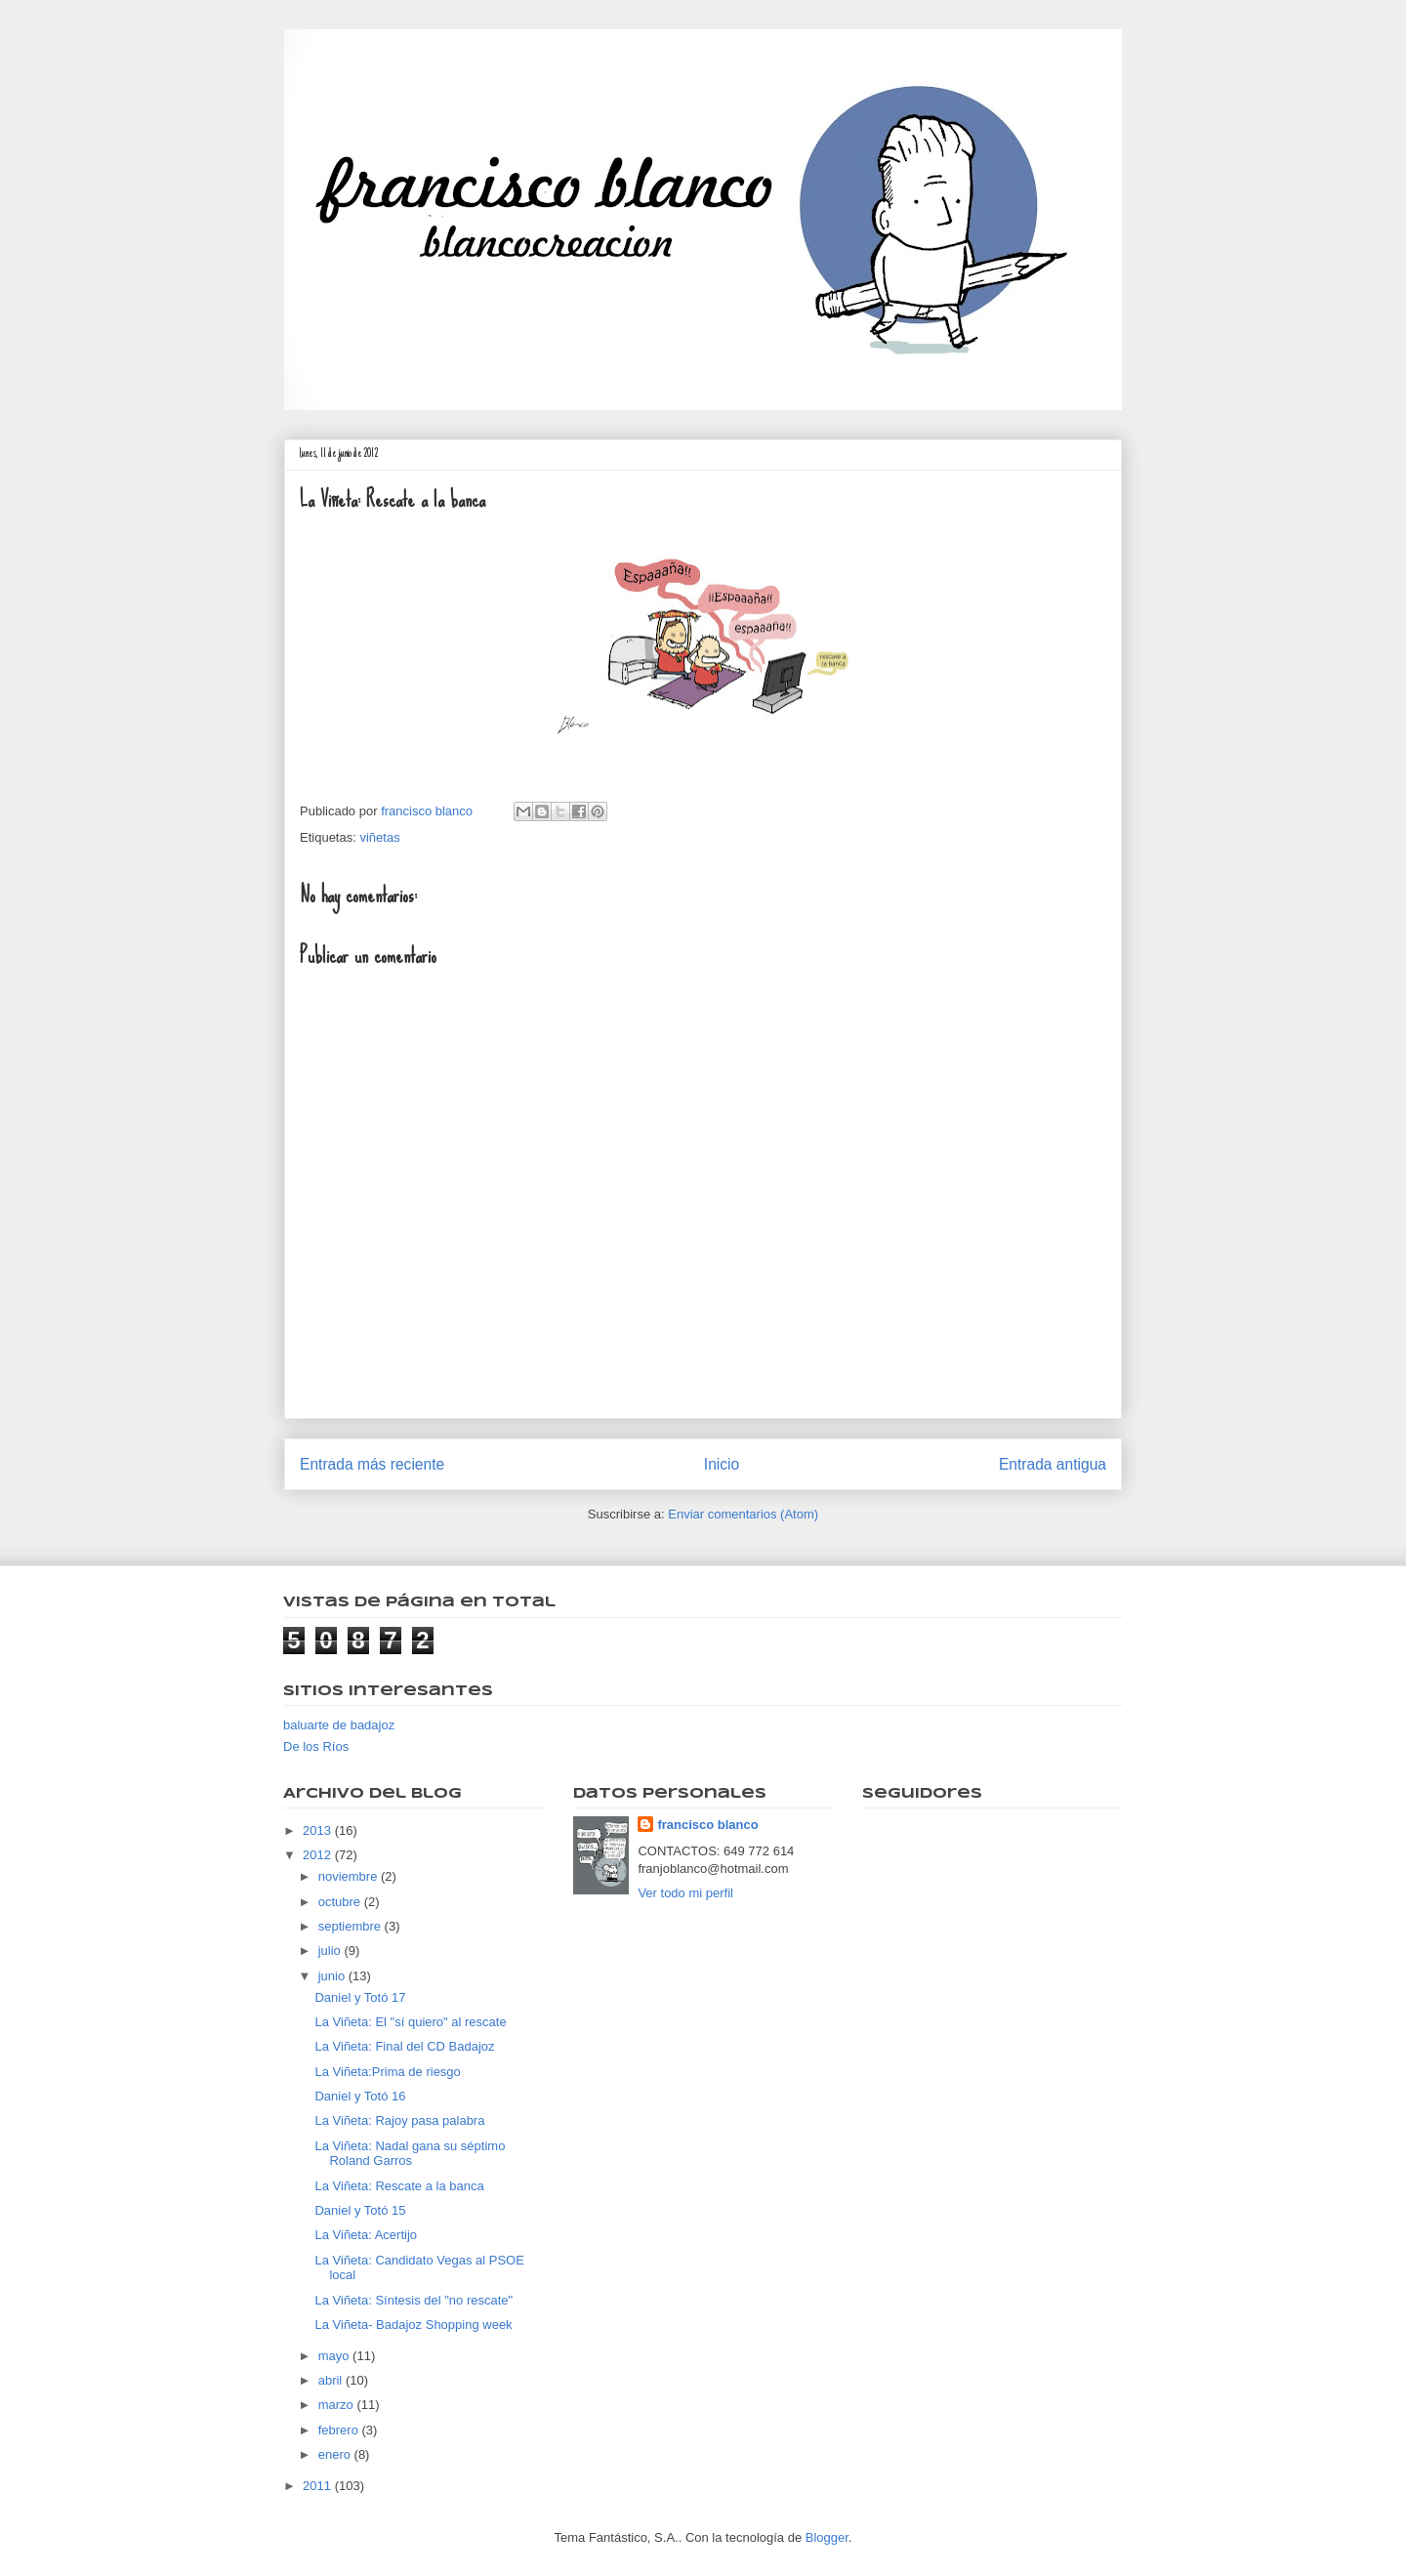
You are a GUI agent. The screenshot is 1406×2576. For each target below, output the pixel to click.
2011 (319, 2485)
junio (333, 1976)
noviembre (349, 1876)
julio (331, 1950)
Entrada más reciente (372, 1464)
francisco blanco (707, 1824)
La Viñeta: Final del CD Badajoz (404, 2046)
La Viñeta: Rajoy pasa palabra (399, 2120)
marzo (337, 2404)
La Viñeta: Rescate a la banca (398, 2186)
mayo (335, 2355)
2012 (319, 1855)
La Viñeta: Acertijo (365, 2234)
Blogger (827, 2537)
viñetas (379, 837)
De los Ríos (316, 1746)
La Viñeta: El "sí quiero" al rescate (410, 2022)
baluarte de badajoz (338, 1725)
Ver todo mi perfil (685, 1893)
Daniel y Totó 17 (359, 1997)
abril (332, 2380)
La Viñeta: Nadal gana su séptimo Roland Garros (409, 2154)
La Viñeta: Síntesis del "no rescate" (413, 2300)
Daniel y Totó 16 (359, 2096)
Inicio (721, 1464)
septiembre (351, 1926)
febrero (340, 2430)
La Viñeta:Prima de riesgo (387, 2071)
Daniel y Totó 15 (359, 2210)
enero (336, 2454)
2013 (319, 1830)
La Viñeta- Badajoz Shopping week (413, 2324)
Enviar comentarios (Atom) (743, 1514)
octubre (341, 1901)
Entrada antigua (1052, 1464)
